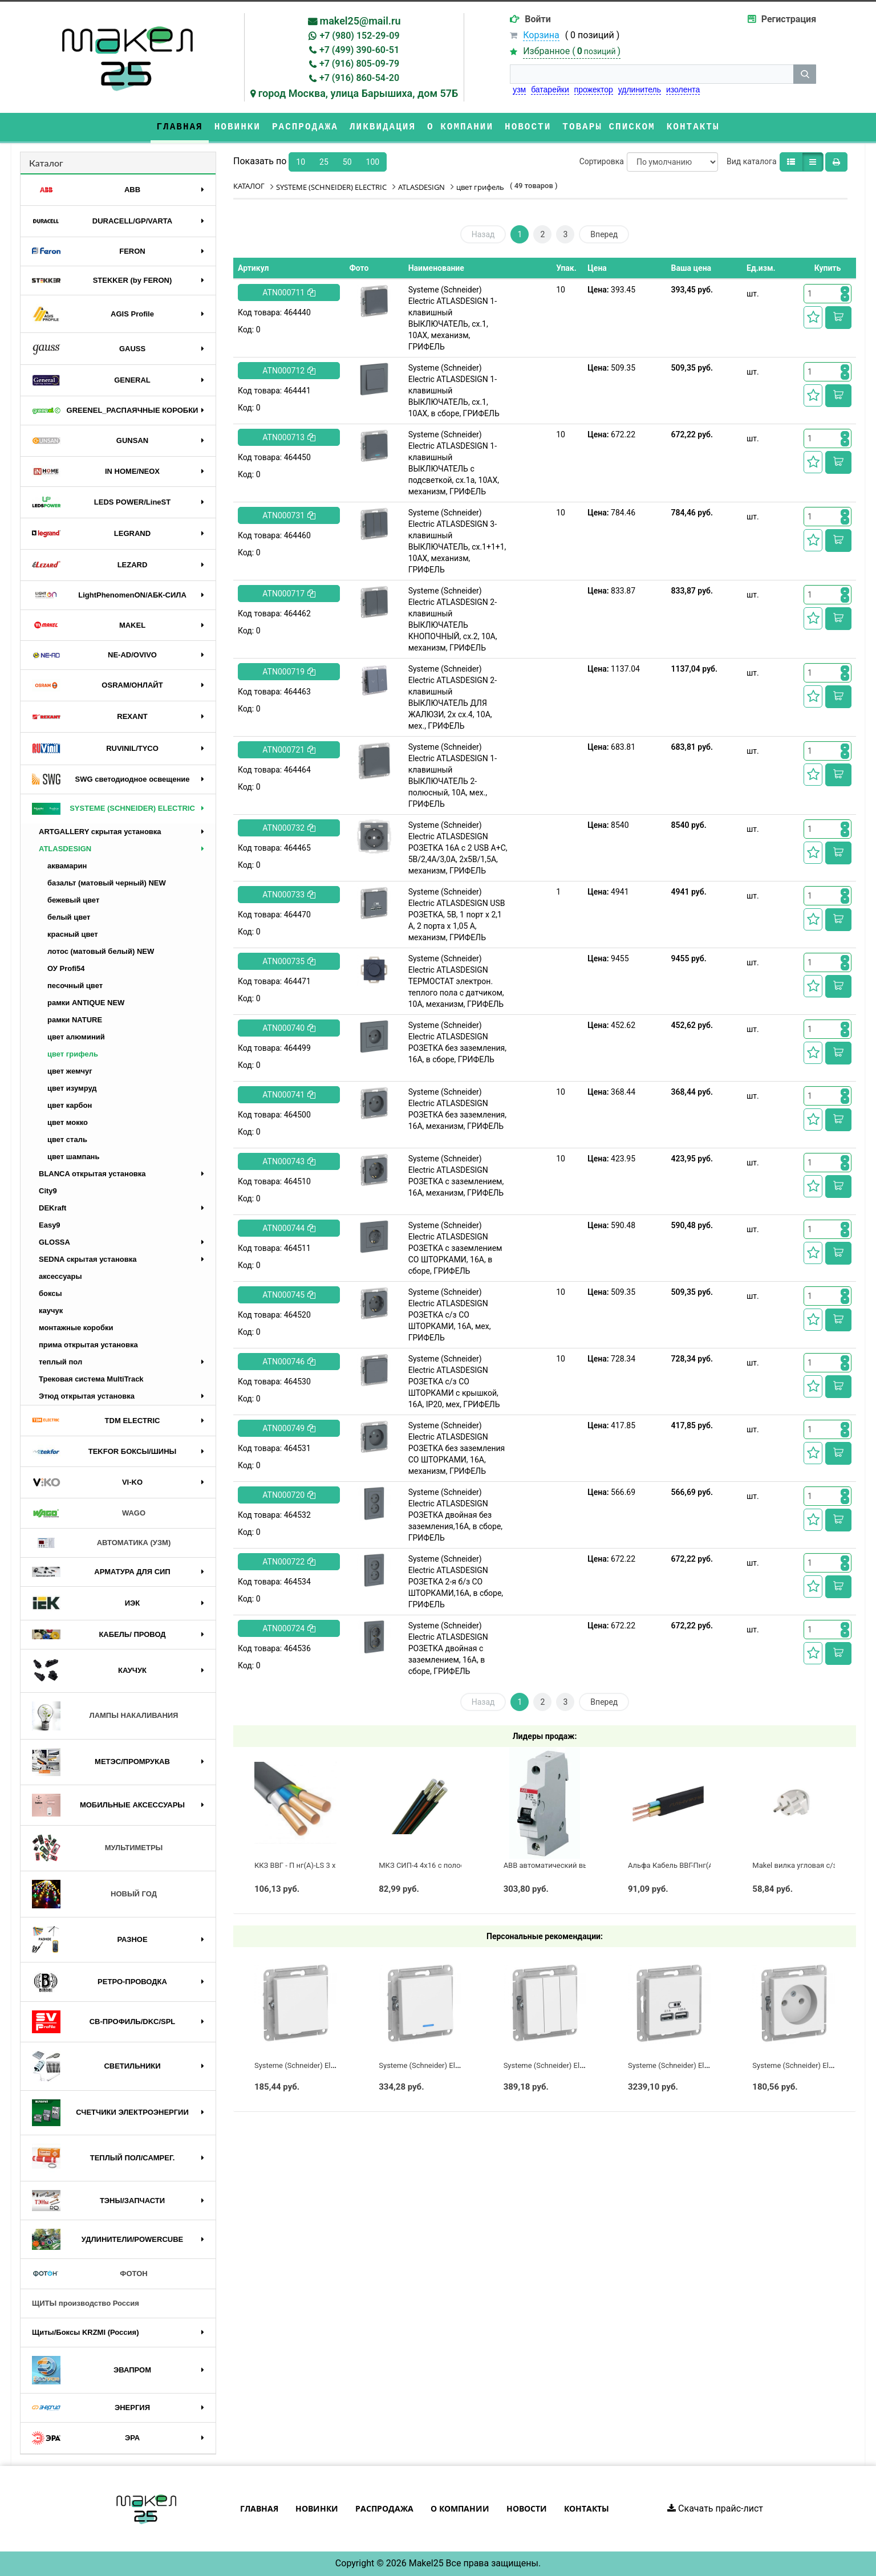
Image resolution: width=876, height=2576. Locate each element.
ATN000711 (288, 292)
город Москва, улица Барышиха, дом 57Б (358, 93)
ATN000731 (288, 515)
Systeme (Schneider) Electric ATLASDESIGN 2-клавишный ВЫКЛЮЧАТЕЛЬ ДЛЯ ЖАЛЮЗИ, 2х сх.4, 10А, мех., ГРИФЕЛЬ (452, 697)
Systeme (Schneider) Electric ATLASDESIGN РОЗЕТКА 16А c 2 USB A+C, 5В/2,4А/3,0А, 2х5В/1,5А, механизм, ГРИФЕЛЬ (458, 847)
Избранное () (571, 51)
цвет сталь (67, 1139)
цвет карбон (69, 1105)
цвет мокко (67, 1122)
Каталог (46, 162)
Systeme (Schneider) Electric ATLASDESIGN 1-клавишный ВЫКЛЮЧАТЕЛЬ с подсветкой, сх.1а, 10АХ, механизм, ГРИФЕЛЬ (453, 463)
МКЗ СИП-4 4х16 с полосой (426, 1865)
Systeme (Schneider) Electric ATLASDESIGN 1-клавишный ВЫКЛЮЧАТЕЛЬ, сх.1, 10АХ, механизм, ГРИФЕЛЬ (452, 318)
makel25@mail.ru (360, 21)
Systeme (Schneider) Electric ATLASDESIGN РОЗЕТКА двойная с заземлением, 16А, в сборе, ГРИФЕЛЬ (448, 1648)
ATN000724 (288, 1628)
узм (519, 89)
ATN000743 (288, 1161)
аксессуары (60, 1276)
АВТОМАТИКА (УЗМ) (101, 1543)
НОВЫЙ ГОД (94, 1894)
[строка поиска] (651, 74)
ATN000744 (288, 1228)
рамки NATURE (74, 1019)
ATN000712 (288, 370)
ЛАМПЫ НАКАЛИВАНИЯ (105, 1715)
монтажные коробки (76, 1327)
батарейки (550, 89)
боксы (50, 1293)
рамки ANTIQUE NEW (85, 1002)
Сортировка (601, 161)
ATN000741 (288, 1094)
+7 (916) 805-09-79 (359, 63)
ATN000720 (288, 1495)
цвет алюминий (76, 1037)
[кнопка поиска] (804, 74)
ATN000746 (288, 1361)
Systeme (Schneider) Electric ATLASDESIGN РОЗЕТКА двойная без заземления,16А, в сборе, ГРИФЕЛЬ (455, 1515)
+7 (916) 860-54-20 (359, 77)
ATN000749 (288, 1428)
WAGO (88, 1513)
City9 (48, 1191)
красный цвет (72, 934)
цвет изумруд (72, 1088)
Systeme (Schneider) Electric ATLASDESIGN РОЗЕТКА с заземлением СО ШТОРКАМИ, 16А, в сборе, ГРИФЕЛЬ (455, 1248)
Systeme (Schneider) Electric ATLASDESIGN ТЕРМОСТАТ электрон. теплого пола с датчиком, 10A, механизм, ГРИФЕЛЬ (456, 981)
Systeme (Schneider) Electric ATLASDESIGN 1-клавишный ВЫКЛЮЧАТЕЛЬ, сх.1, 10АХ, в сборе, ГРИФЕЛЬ (454, 390)
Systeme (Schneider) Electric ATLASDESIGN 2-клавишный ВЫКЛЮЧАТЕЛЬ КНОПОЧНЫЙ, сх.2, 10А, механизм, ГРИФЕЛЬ (452, 619)
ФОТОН (90, 2274)
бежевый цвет (73, 900)
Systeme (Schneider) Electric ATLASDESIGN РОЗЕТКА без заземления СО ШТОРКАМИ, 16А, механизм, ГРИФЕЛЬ (456, 1448)
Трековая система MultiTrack (91, 1379)
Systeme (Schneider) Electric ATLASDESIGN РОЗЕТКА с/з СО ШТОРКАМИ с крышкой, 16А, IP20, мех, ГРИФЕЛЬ (454, 1381)
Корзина (541, 35)
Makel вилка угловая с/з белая (805, 1865)
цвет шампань (73, 1156)
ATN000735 (288, 961)
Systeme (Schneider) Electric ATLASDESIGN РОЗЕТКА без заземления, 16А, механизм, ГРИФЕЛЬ (457, 1109)
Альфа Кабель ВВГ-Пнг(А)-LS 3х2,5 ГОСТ (697, 1865)
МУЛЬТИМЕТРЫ (97, 1848)
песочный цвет (75, 985)
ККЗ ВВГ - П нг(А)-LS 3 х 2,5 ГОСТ (310, 1865)
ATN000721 (288, 749)
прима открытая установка (88, 1344)
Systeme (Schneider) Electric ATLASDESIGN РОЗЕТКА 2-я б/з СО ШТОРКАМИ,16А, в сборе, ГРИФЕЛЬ (455, 1581)
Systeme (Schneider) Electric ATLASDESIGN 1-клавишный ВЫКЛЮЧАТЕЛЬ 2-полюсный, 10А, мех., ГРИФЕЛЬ (452, 775)
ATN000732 (288, 827)
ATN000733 (288, 894)
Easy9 (49, 1225)
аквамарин (67, 866)
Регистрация (788, 19)
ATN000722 (288, 1561)
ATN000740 (288, 1028)
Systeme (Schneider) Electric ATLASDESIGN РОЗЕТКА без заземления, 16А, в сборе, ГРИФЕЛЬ (457, 1042)
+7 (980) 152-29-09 (359, 35)
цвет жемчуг (69, 1071)
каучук (51, 1310)
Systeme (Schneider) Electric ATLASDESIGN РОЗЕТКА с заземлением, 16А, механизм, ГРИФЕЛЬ (456, 1175)
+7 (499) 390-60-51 (359, 49)
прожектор (593, 89)
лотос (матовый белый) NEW (100, 951)
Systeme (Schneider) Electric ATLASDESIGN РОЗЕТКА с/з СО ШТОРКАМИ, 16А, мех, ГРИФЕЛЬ (449, 1314)
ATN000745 (288, 1294)
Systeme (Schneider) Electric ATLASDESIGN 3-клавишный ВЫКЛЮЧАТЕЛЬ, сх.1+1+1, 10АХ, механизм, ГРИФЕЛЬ (457, 541)
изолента (683, 89)
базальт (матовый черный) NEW (106, 883)
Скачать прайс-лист (715, 2508)
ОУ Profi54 (66, 968)
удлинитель (639, 89)
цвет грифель (72, 1054)
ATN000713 (288, 437)
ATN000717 (288, 593)
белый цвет (68, 917)
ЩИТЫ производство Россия (85, 2303)
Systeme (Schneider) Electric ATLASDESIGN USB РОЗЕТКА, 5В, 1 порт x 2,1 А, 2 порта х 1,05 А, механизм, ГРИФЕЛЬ (456, 914)
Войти (538, 19)
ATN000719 (288, 671)
